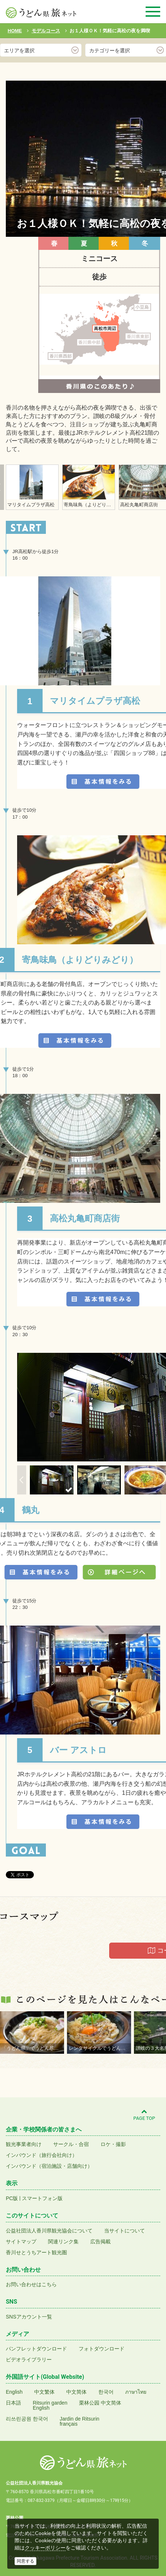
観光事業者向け (24, 2144)
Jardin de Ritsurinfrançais (79, 2421)
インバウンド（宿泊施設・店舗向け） (49, 2166)
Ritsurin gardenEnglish (50, 2405)
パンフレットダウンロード (36, 2349)
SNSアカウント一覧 (29, 2317)
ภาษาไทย (135, 2392)
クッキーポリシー (45, 2548)
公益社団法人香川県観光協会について (49, 2231)
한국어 (106, 2392)
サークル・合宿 (71, 2144)
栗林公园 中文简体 (100, 2403)
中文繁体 (44, 2392)
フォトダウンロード (102, 2349)
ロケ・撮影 (113, 2144)
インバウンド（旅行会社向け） (41, 2155)
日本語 (13, 2403)
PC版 (12, 2198)
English (14, 2392)
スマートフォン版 (42, 2198)
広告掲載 (100, 2241)
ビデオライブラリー (29, 2359)
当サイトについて (124, 2231)
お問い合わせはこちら (31, 2284)
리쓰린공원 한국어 (27, 2419)
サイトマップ (21, 2241)
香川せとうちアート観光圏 (36, 2252)
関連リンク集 (63, 2241)
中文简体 (76, 2392)
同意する (25, 2561)
